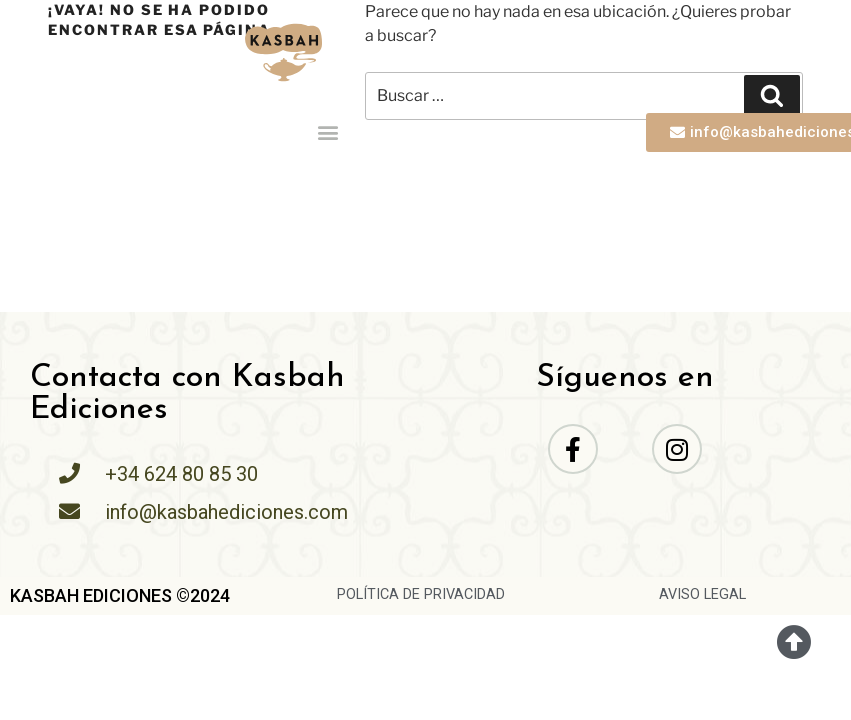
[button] (328, 132)
